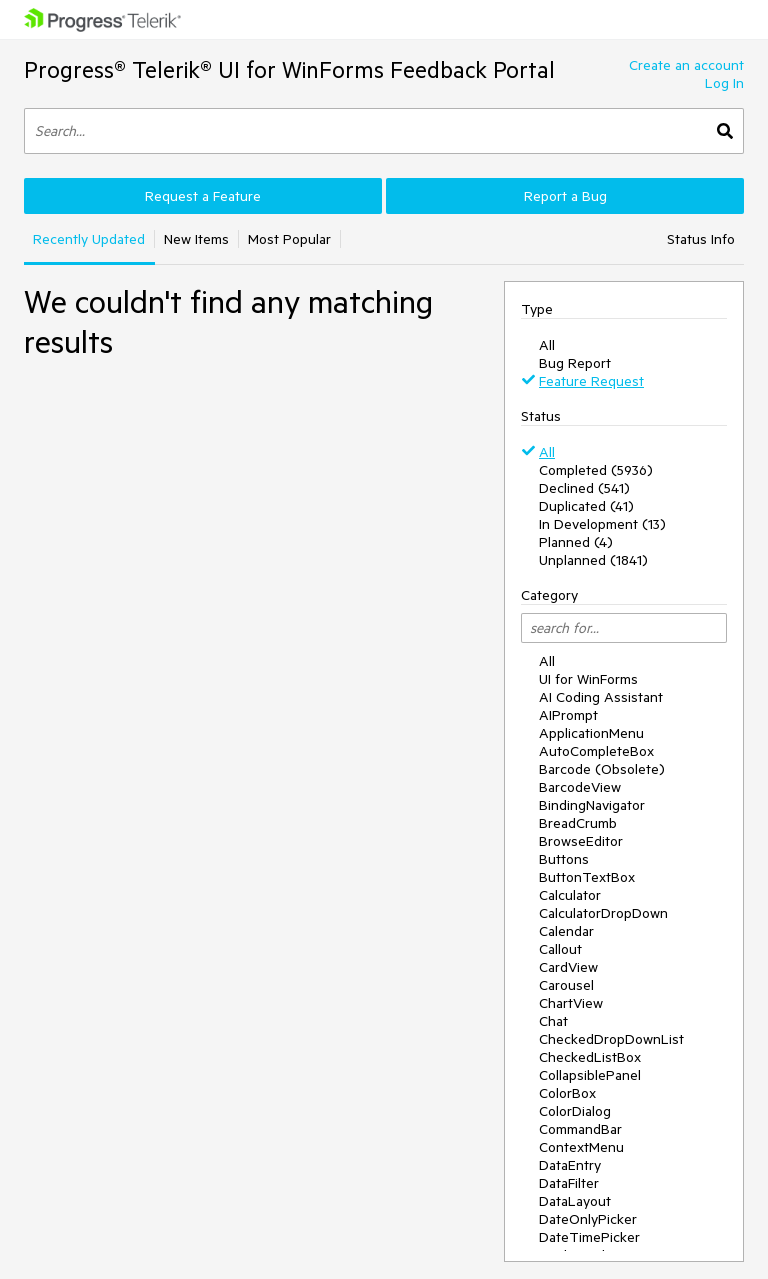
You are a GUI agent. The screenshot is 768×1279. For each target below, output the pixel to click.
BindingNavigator (592, 805)
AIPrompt (568, 715)
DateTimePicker (589, 1237)
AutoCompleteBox (596, 751)
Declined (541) (584, 488)
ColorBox (567, 1093)
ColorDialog (575, 1111)
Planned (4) (576, 542)
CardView (568, 967)
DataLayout (575, 1201)
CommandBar (580, 1129)
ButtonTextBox (587, 877)
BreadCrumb (578, 823)
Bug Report (575, 363)
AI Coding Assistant (601, 697)
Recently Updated (89, 239)
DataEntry (570, 1165)
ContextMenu (581, 1147)
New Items (196, 239)
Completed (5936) (596, 470)
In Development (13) (602, 524)
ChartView (571, 1003)
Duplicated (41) (586, 506)
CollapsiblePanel (590, 1075)
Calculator (570, 895)
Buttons (564, 859)
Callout (560, 949)
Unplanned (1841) (593, 560)
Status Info (701, 239)
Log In (724, 83)
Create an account (686, 65)
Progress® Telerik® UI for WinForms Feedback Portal (289, 69)
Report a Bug (565, 196)
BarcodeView (580, 787)
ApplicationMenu (591, 733)
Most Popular (289, 239)
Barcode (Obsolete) (602, 769)
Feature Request (591, 381)
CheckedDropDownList (611, 1039)
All (547, 345)
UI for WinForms (588, 679)
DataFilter (569, 1183)
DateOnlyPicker (588, 1219)
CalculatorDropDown (603, 913)
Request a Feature (203, 196)
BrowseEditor (581, 841)
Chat (553, 1021)
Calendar (566, 931)
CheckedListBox (590, 1057)
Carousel (566, 985)
